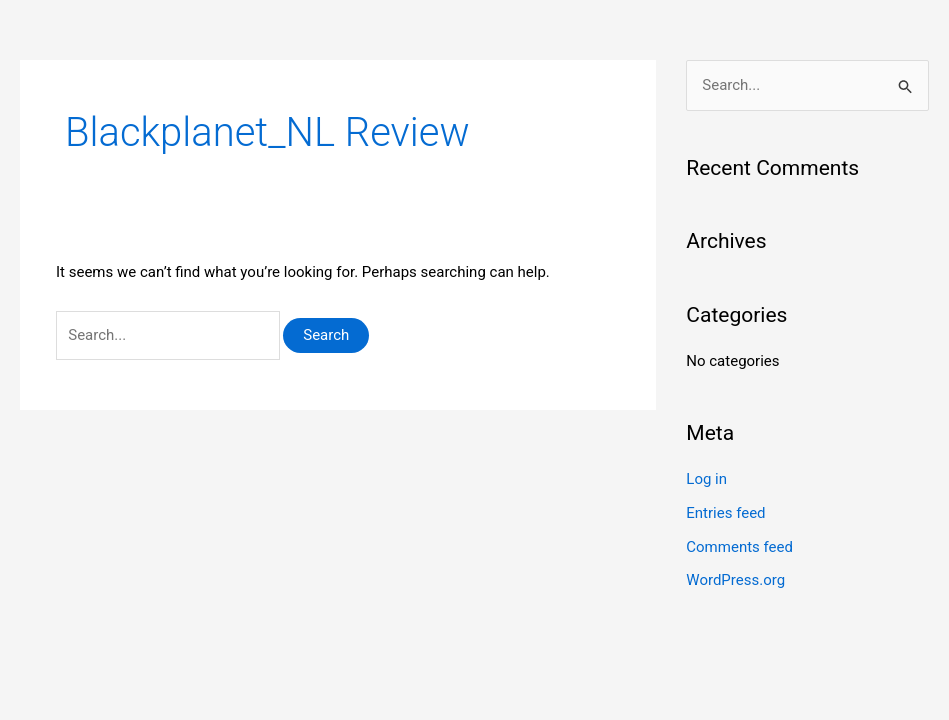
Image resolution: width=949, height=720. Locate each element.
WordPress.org (735, 580)
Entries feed (725, 513)
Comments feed (739, 547)
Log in (706, 479)
